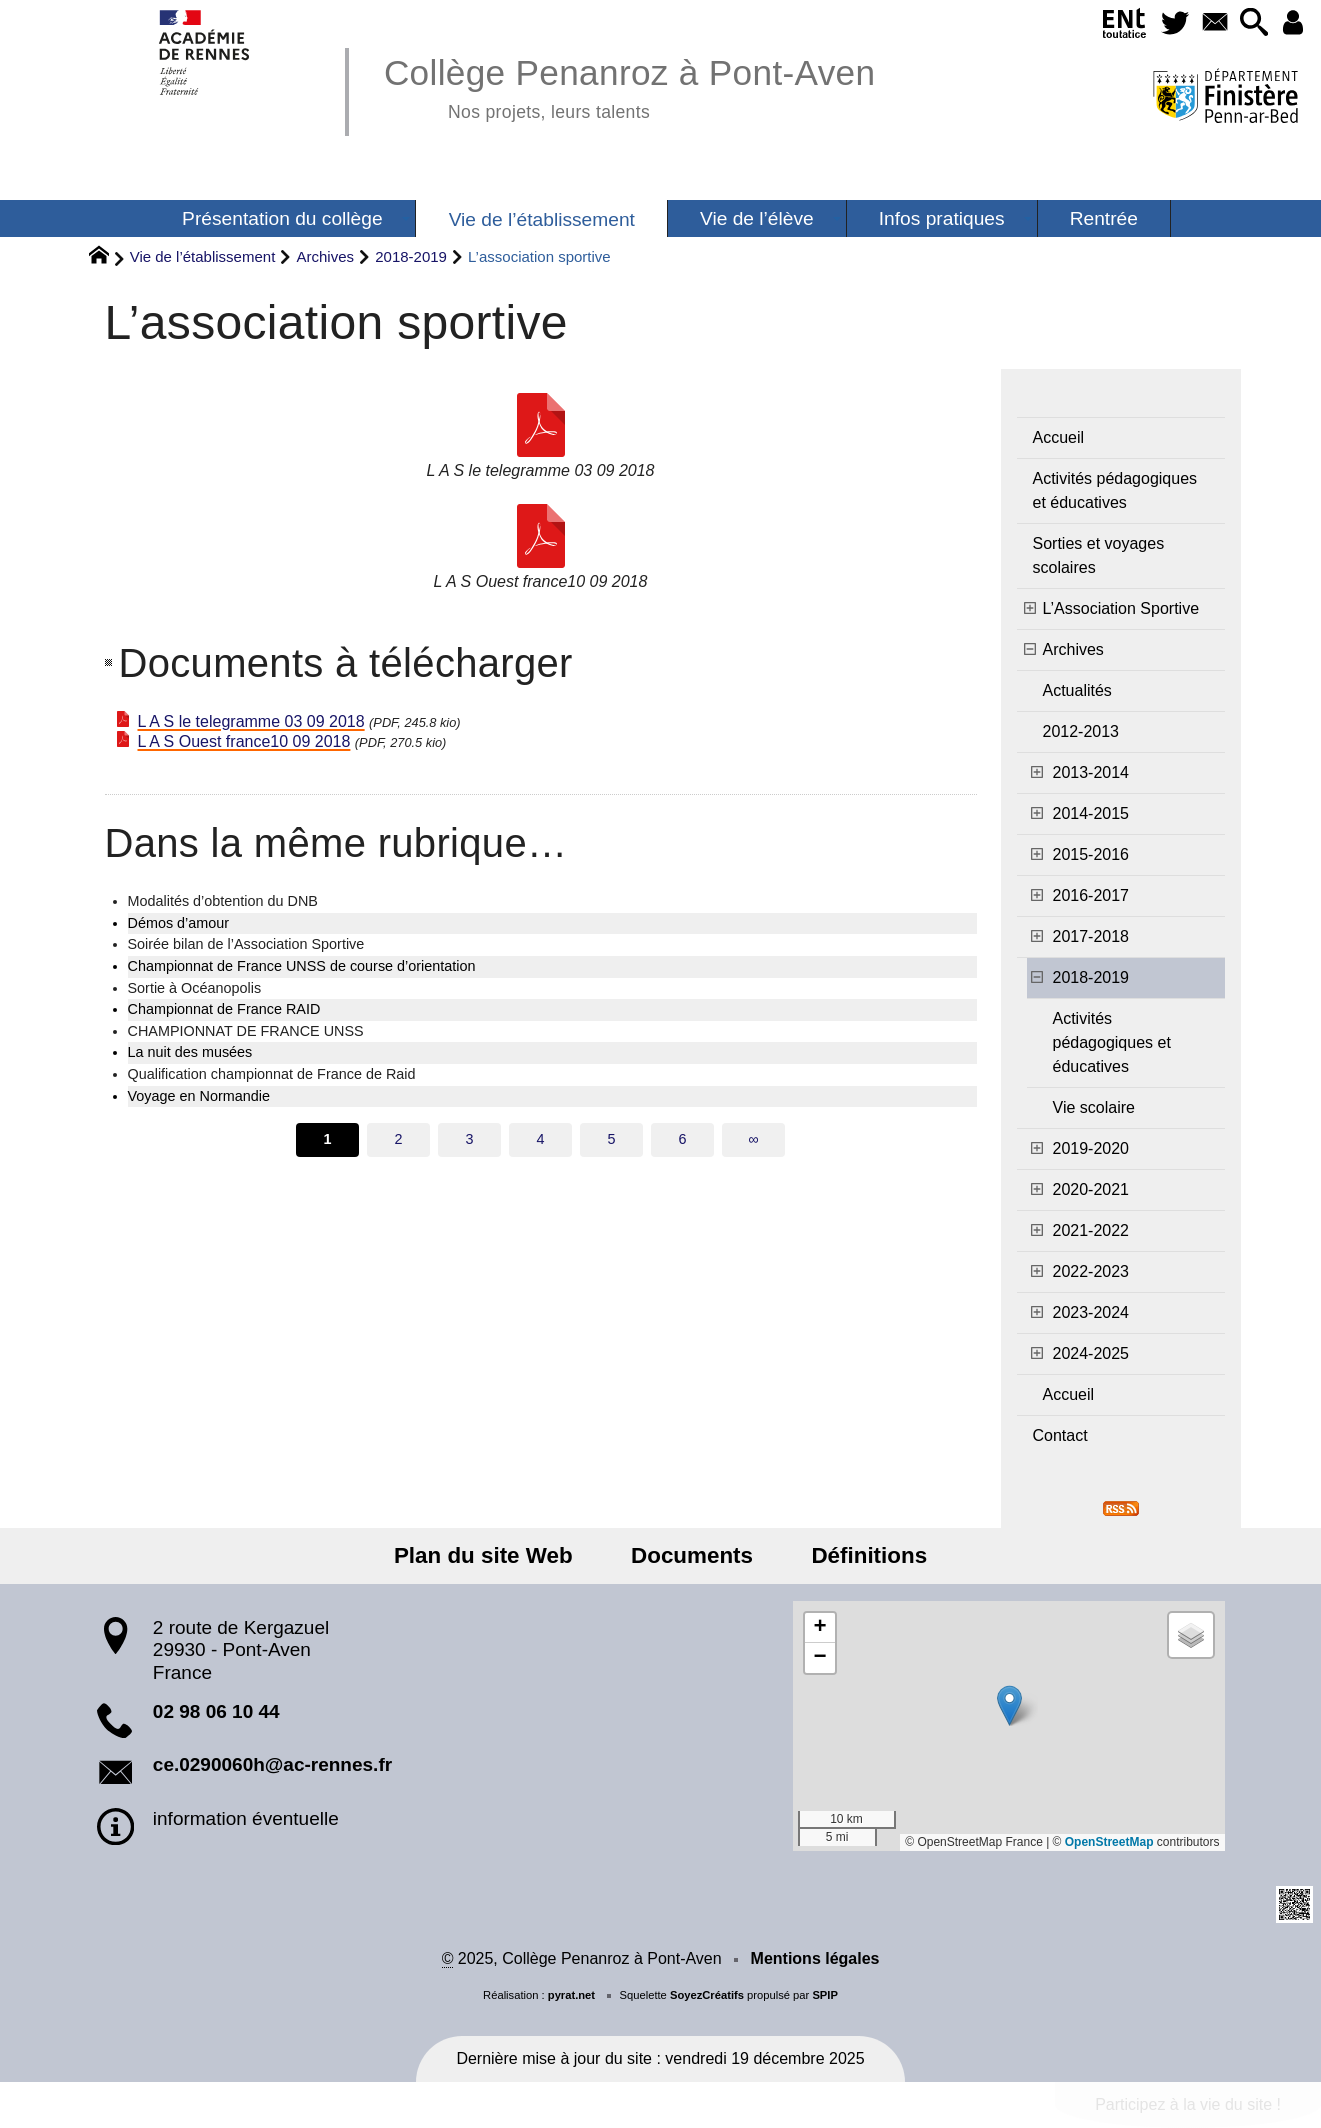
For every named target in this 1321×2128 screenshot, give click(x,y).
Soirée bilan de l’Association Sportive (246, 944)
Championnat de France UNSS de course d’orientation (302, 966)
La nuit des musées (190, 1052)
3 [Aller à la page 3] (469, 1139)
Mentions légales (815, 1958)
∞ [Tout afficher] (753, 1139)
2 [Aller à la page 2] (398, 1139)
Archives (326, 256)
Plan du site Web (490, 1555)
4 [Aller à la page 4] (540, 1139)
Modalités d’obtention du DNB (223, 901)
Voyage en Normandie (199, 1096)
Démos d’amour (179, 923)
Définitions (862, 1555)
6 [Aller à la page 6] (682, 1139)
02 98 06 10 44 (216, 1711)
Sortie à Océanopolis (195, 988)
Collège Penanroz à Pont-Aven (629, 85)
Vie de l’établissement (203, 256)
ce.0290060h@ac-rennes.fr (272, 1764)
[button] (1250, 23)
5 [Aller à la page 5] (611, 1139)
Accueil (1059, 437)
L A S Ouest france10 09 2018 (244, 741)
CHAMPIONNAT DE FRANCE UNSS (246, 1031)
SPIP (825, 1995)
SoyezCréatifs (707, 1995)
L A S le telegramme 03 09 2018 (251, 721)
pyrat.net (571, 1995)
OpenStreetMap (1109, 1842)
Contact (1060, 1435)
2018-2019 (411, 256)
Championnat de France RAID (224, 1009)
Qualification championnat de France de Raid (272, 1074)
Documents (692, 1555)
